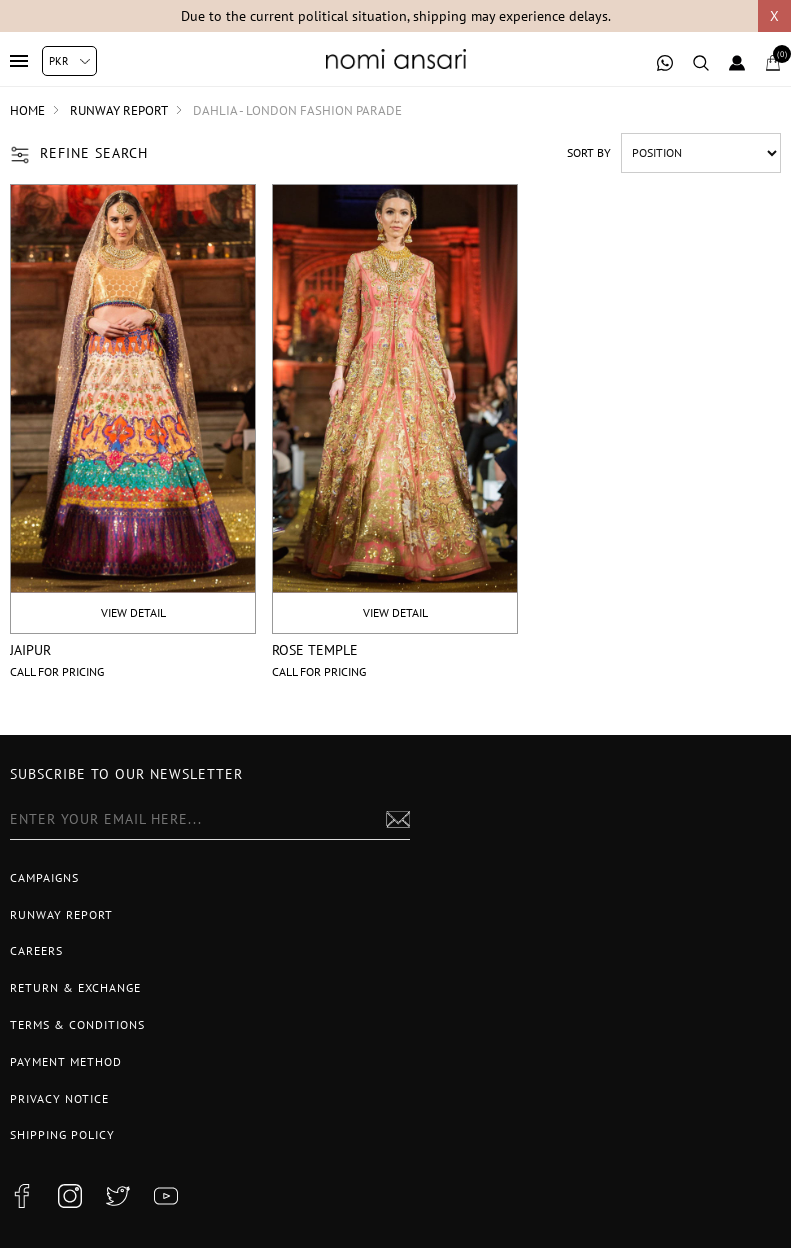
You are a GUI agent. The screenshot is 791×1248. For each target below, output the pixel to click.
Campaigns (44, 877)
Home (27, 110)
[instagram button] (70, 1196)
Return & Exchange (75, 987)
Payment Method (66, 1061)
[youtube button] (166, 1196)
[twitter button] (118, 1196)
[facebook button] (22, 1196)
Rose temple (315, 650)
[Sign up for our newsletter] (210, 820)
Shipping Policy (62, 1134)
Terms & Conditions (77, 1024)
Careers (36, 950)
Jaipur (30, 650)
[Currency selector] (69, 61)
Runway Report (61, 914)
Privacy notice (59, 1098)
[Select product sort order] (701, 153)
